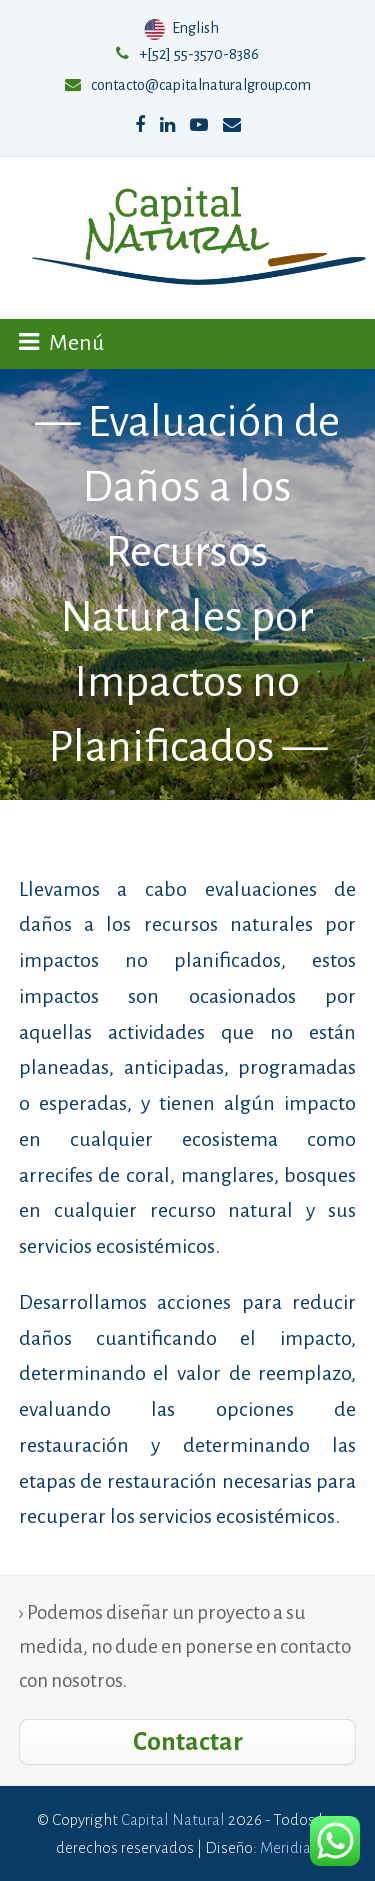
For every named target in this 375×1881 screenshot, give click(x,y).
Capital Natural (173, 1819)
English (183, 28)
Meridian (289, 1847)
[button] (61, 343)
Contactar (188, 1741)
